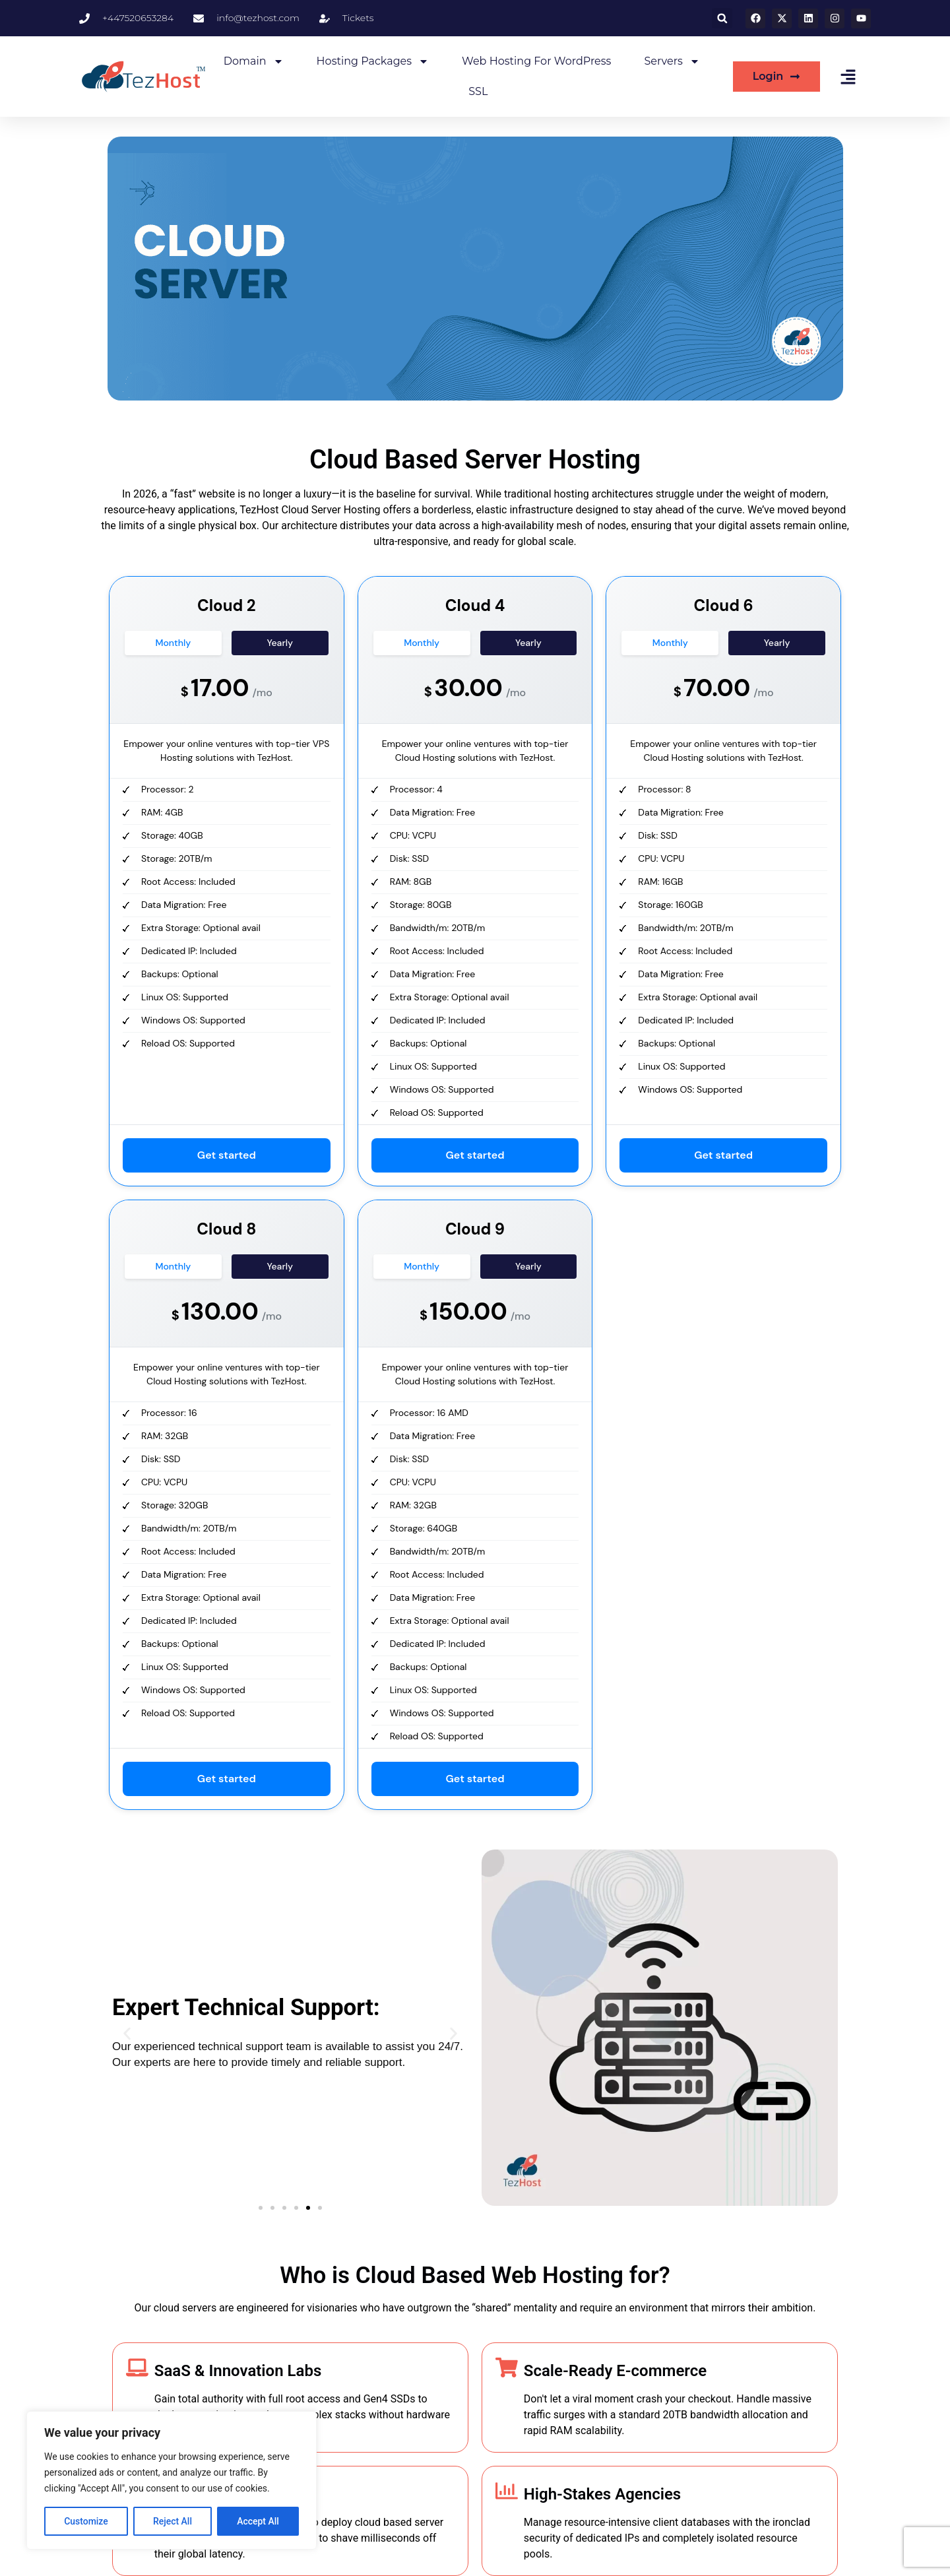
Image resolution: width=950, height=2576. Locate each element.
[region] (171, 2480)
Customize (86, 2521)
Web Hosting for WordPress (536, 61)
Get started (226, 1155)
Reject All (172, 2521)
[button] (722, 18)
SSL (478, 91)
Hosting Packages (373, 61)
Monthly (173, 643)
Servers (671, 61)
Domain (254, 61)
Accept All (258, 2521)
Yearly (280, 643)
